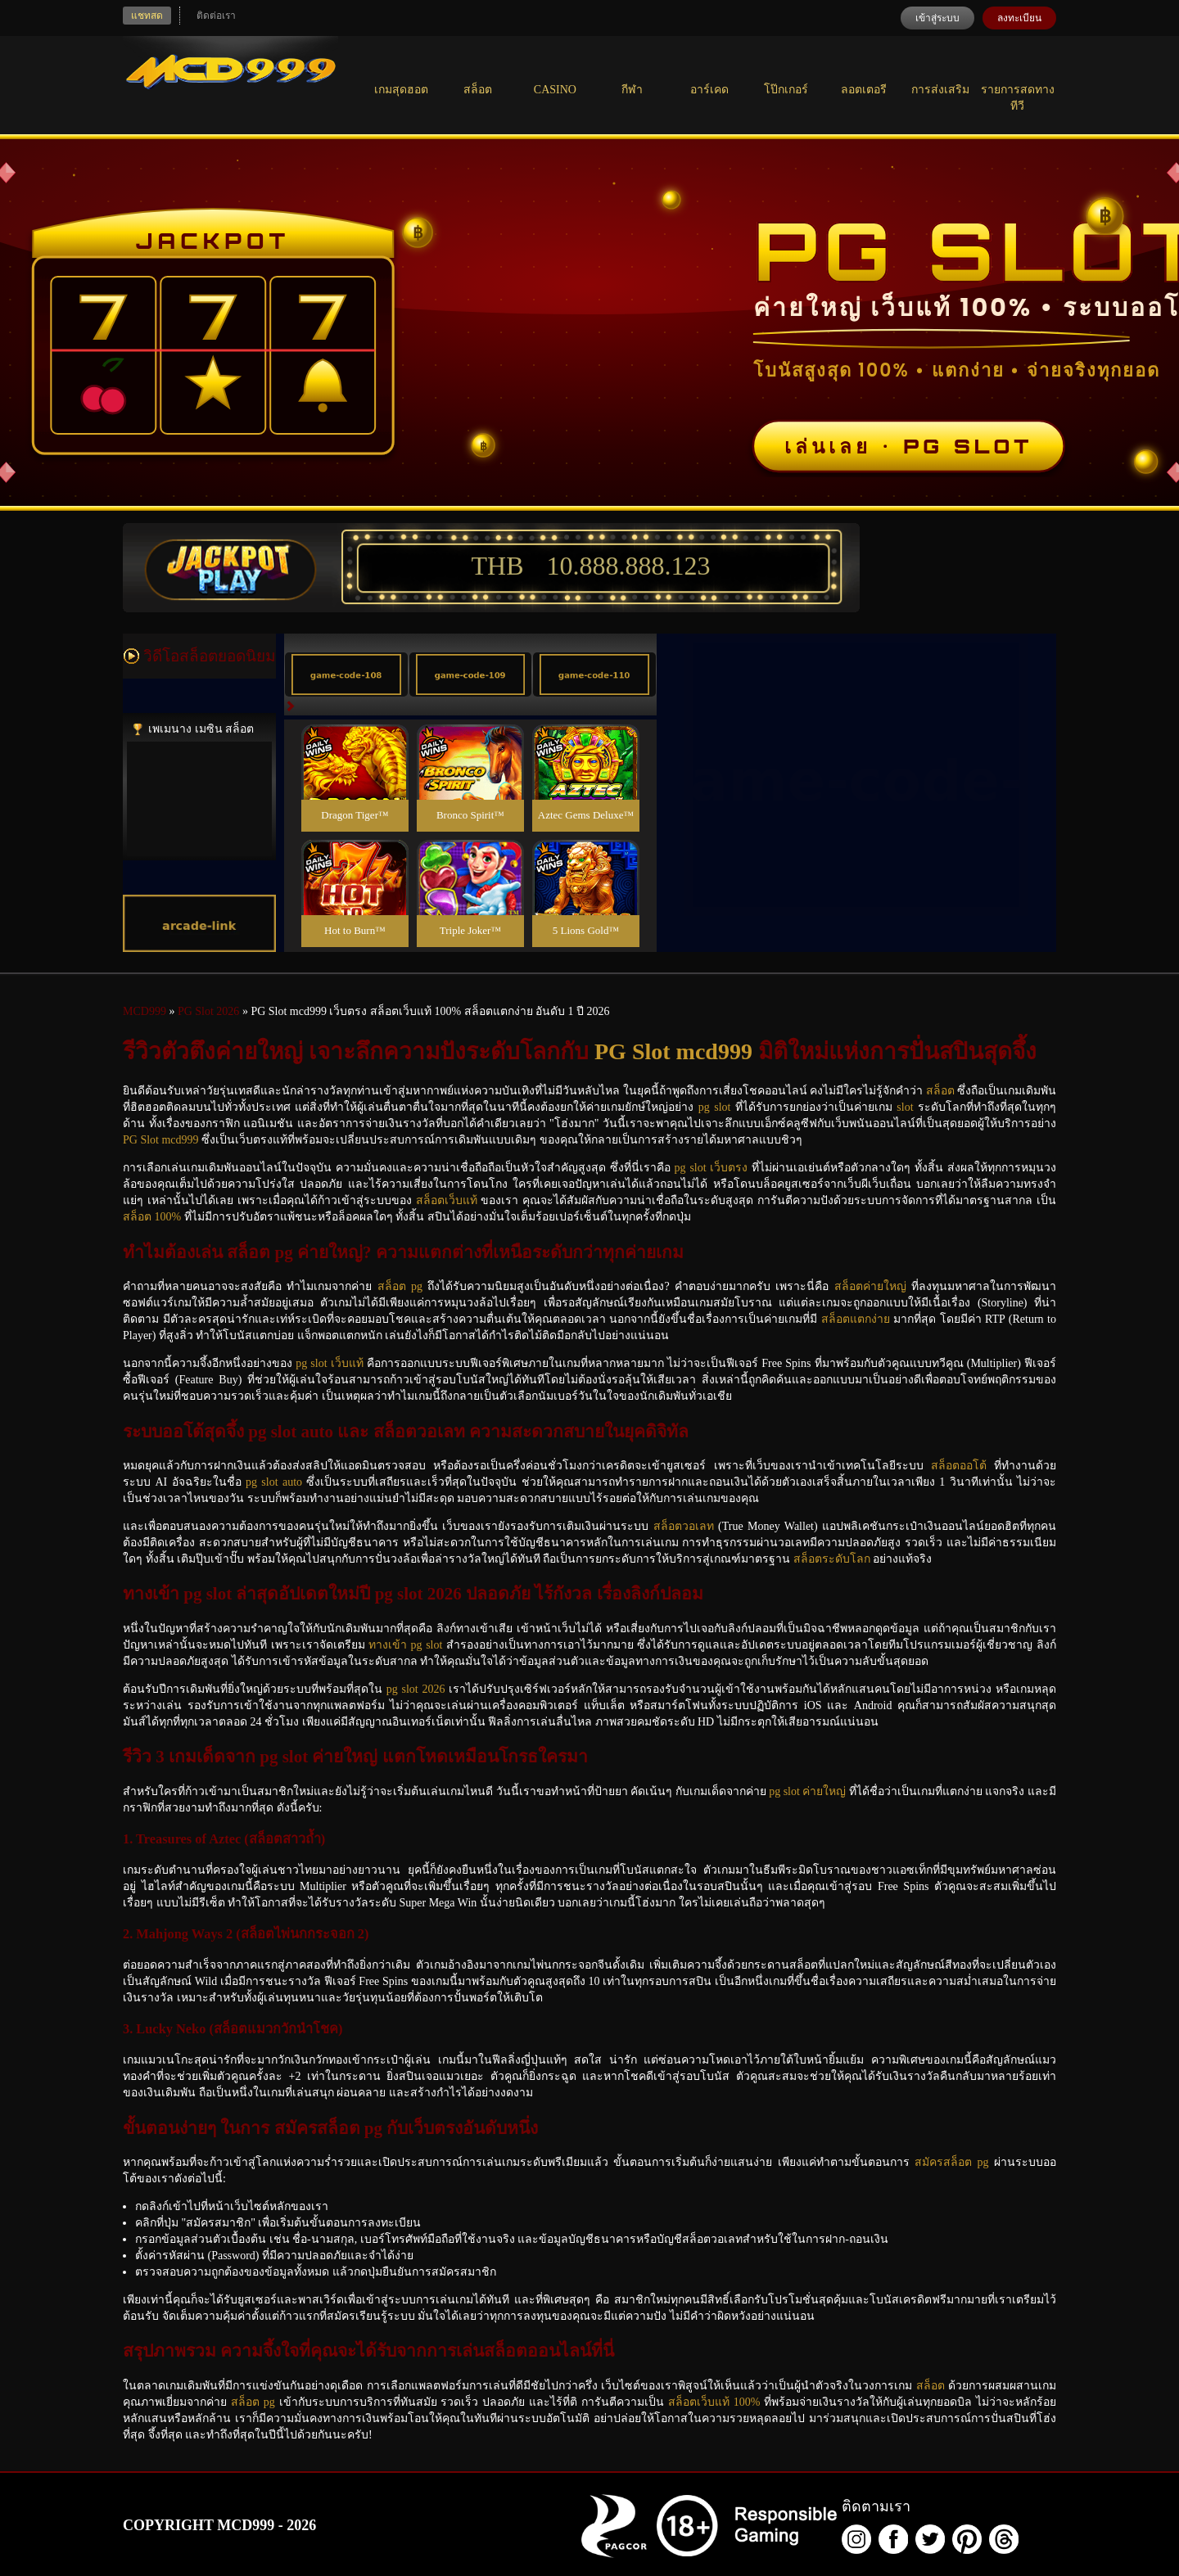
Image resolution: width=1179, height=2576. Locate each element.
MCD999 (144, 1011)
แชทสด (147, 15)
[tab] (346, 674)
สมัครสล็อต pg (951, 2162)
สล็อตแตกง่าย (855, 1319)
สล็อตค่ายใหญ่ (870, 1286)
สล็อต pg (399, 1286)
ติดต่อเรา (216, 15)
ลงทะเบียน (1019, 18)
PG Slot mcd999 (673, 1051)
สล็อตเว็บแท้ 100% (714, 2402)
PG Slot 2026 (208, 1011)
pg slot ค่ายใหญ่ (807, 1791)
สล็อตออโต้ (959, 1465)
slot (905, 1107)
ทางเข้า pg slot (405, 1645)
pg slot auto (274, 1482)
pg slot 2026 (415, 1689)
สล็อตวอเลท (683, 1526)
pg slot (714, 1107)
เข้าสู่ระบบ (937, 18)
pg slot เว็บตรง (711, 1168)
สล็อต (940, 1091)
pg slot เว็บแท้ (330, 1363)
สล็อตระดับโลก (831, 1559)
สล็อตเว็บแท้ (446, 1200)
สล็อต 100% (152, 1217)
